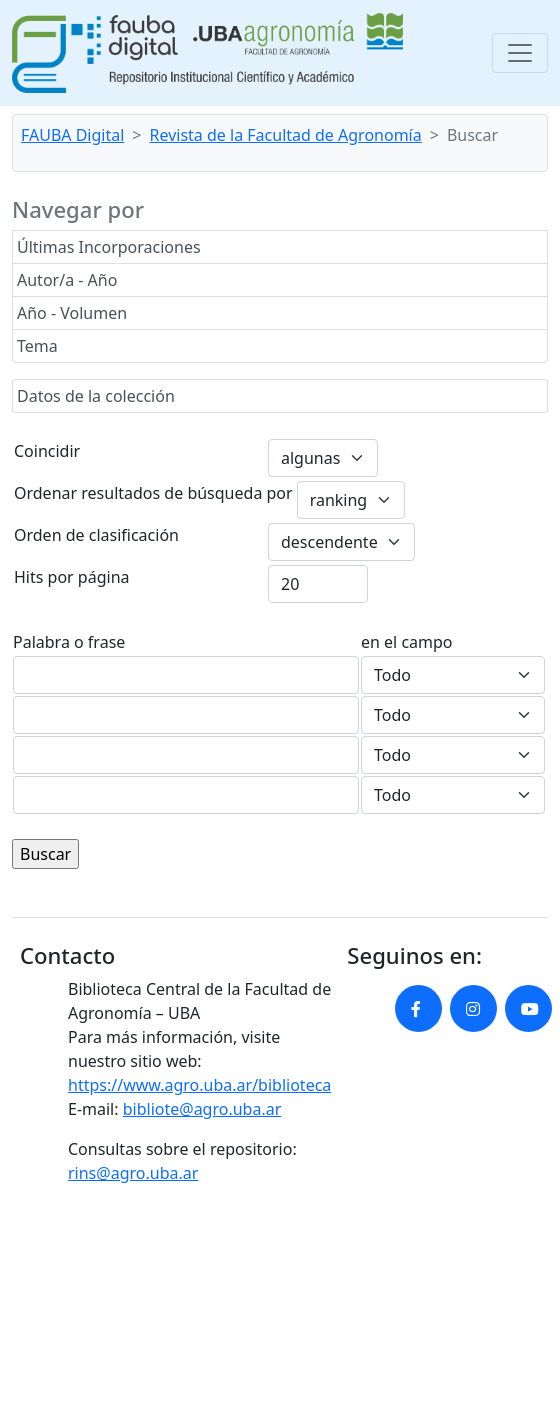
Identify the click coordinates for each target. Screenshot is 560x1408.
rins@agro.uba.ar (133, 1173)
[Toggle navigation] (520, 53)
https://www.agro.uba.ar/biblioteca (199, 1085)
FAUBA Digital (72, 135)
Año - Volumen (72, 313)
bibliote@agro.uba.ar (202, 1109)
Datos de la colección (96, 396)
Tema (37, 346)
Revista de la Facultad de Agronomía (286, 135)
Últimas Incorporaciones (109, 247)
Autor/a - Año (67, 280)
